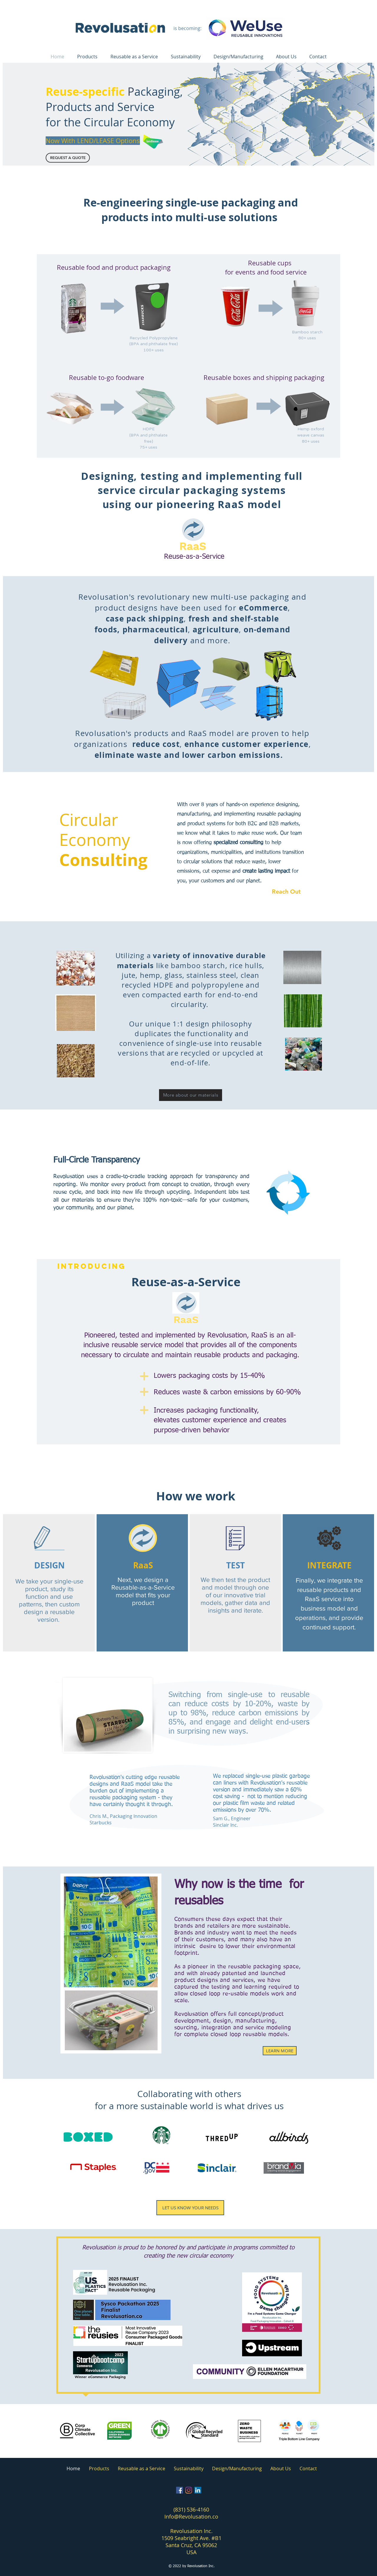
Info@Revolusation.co (191, 2516)
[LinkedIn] (197, 2490)
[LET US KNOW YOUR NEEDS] (190, 2207)
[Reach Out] (288, 891)
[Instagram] (188, 2490)
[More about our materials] (190, 1095)
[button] (68, 158)
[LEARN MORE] (280, 2050)
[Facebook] (179, 2490)
